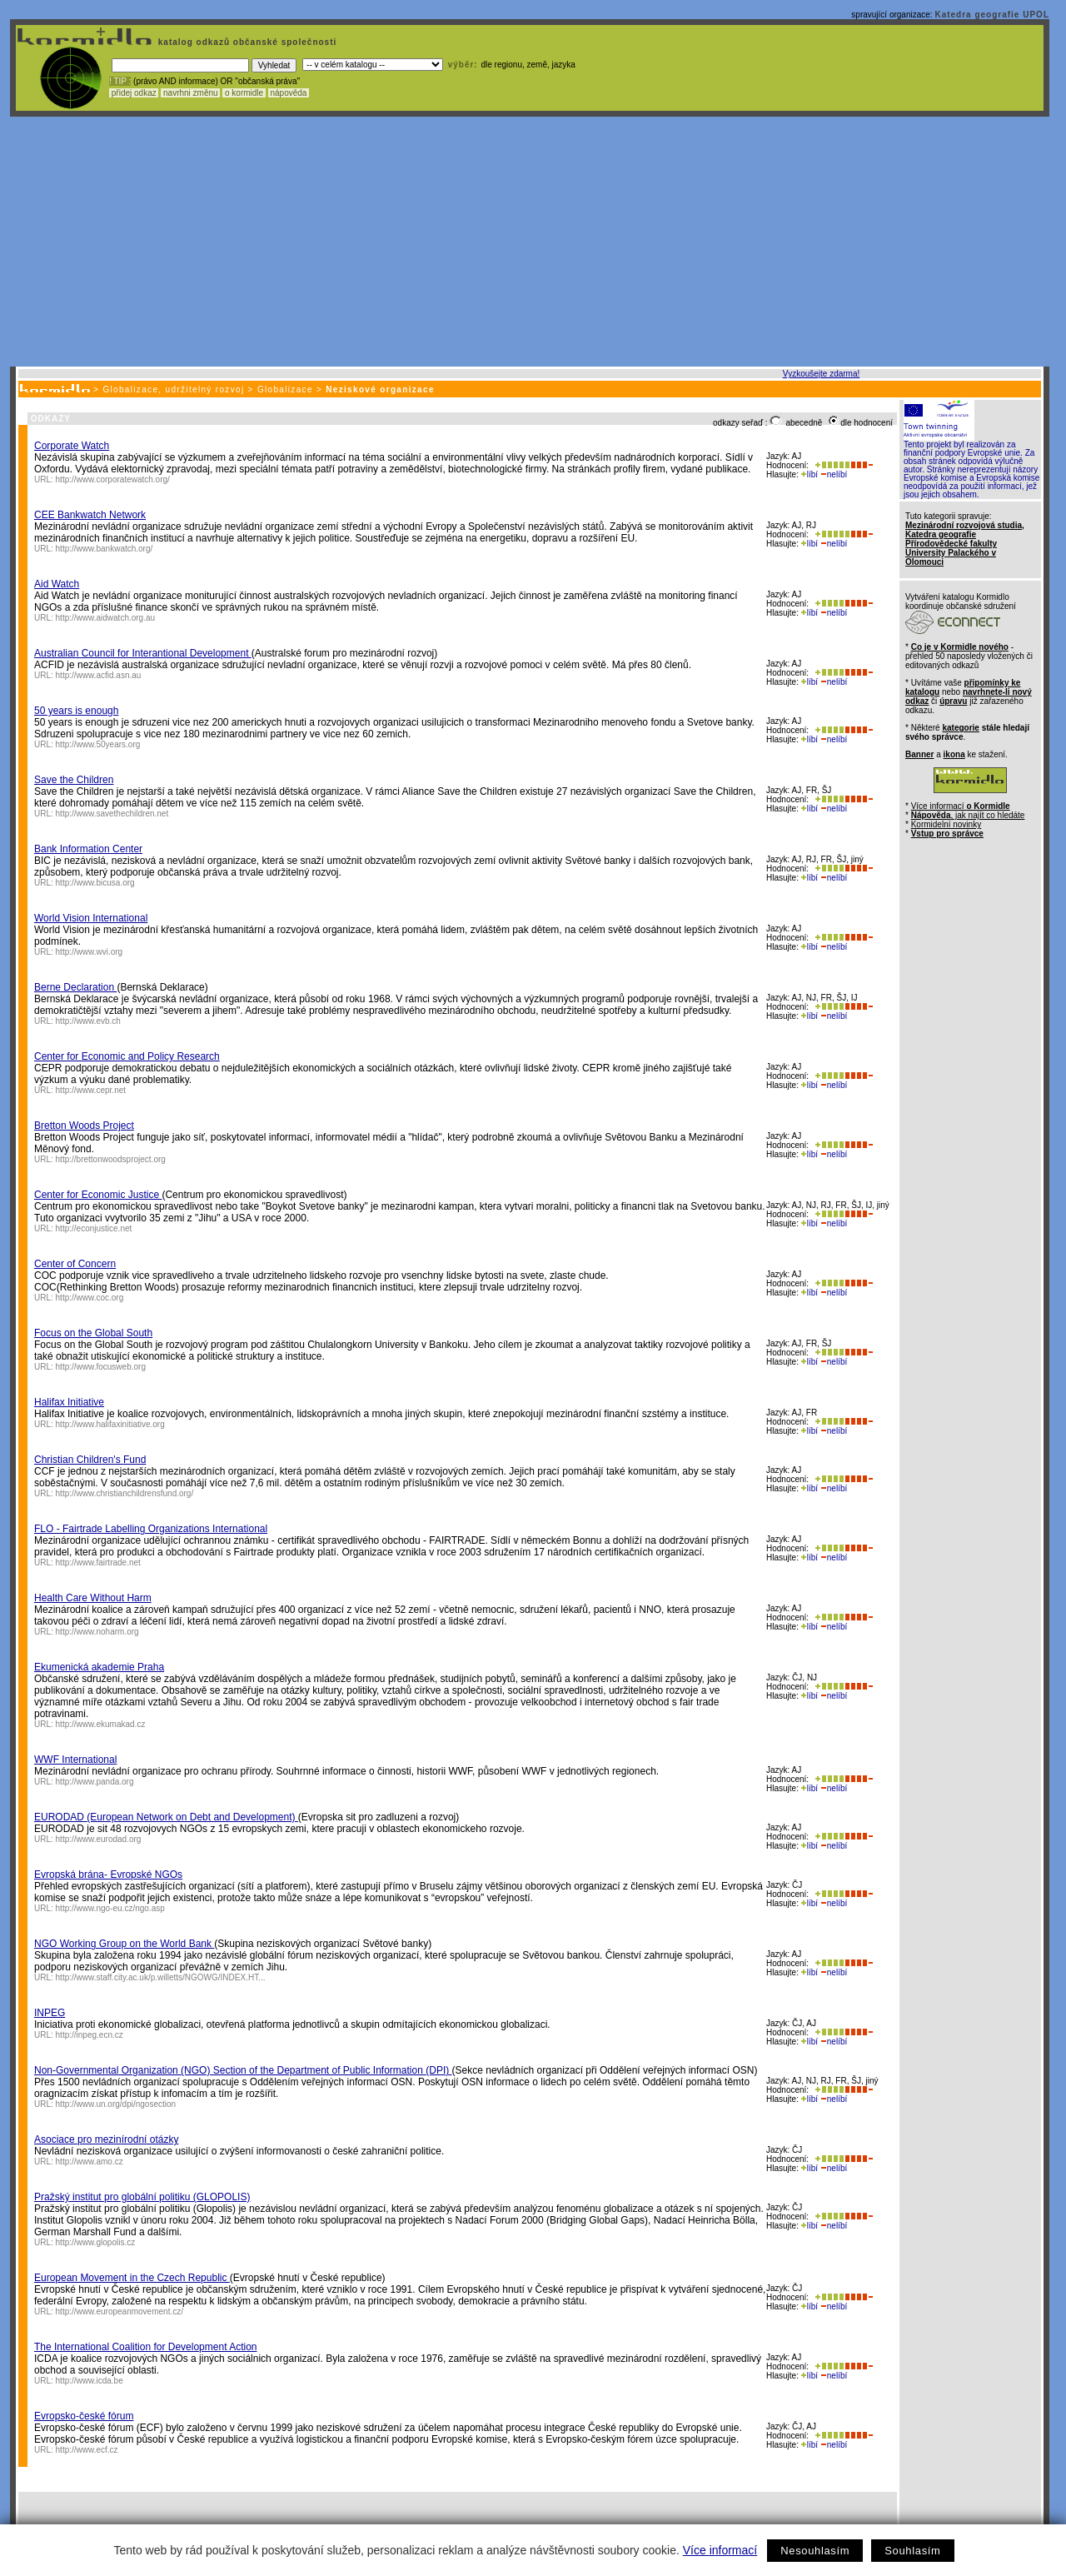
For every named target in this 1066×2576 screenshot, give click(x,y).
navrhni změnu (190, 92)
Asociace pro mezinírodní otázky (106, 2139)
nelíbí (833, 474)
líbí (809, 474)
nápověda (289, 92)
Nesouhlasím (814, 2550)
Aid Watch (56, 584)
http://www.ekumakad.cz (101, 1724)
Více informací (720, 2550)
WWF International (75, 1759)
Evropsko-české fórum (83, 2416)
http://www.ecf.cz (87, 2449)
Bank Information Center (88, 849)
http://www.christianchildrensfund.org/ (125, 1493)
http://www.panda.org (95, 1781)
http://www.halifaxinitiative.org (110, 1424)
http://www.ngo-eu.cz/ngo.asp (110, 1908)
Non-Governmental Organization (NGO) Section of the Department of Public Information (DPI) (243, 2070)
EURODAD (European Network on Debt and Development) (166, 1817)
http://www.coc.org (90, 1297)
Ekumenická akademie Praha (99, 1667)
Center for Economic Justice (98, 1195)
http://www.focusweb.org (101, 1366)
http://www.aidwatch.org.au (106, 617)
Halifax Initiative (69, 1402)
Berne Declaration (75, 987)
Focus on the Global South (93, 1333)
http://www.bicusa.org (95, 882)
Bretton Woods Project (84, 1125)
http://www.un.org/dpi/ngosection (116, 2104)
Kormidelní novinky (946, 824)
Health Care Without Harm (93, 1598)
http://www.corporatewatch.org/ (113, 479)
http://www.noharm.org (97, 1631)
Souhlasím (912, 2550)
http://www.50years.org (98, 744)
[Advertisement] (529, 241)
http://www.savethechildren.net (112, 813)
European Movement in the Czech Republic (132, 2278)
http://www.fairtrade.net (98, 1562)
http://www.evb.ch (88, 1021)
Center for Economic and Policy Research (127, 1056)
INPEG (49, 2013)
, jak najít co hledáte (968, 815)
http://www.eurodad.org (99, 1839)
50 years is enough (76, 710)
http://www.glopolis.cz (96, 2242)
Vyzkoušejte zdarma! (821, 373)
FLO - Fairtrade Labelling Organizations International (150, 1529)
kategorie (960, 727)
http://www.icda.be (89, 2380)
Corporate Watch (71, 446)
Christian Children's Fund (90, 1459)
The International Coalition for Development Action (145, 2347)
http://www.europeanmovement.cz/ (119, 2311)
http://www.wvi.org (89, 951)
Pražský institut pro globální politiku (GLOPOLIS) (142, 2197)
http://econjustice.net (94, 1228)
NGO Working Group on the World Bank (124, 1943)
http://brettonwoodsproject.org (111, 1159)
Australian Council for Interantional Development (143, 653)
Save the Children (73, 780)
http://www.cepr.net (91, 1090)
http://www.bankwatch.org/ (104, 548)
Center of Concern (75, 1264)
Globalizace (285, 389)
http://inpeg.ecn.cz (89, 2034)
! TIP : (120, 81)
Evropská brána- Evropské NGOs (108, 1874)
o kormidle (244, 92)
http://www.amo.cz (89, 2161)
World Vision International (90, 918)
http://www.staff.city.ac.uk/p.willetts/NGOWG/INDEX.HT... (161, 1977)
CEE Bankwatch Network (90, 515)
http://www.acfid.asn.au (99, 675)
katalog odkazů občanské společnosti (245, 42)
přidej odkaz (133, 92)
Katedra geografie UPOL (991, 14)
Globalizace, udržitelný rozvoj (173, 389)
